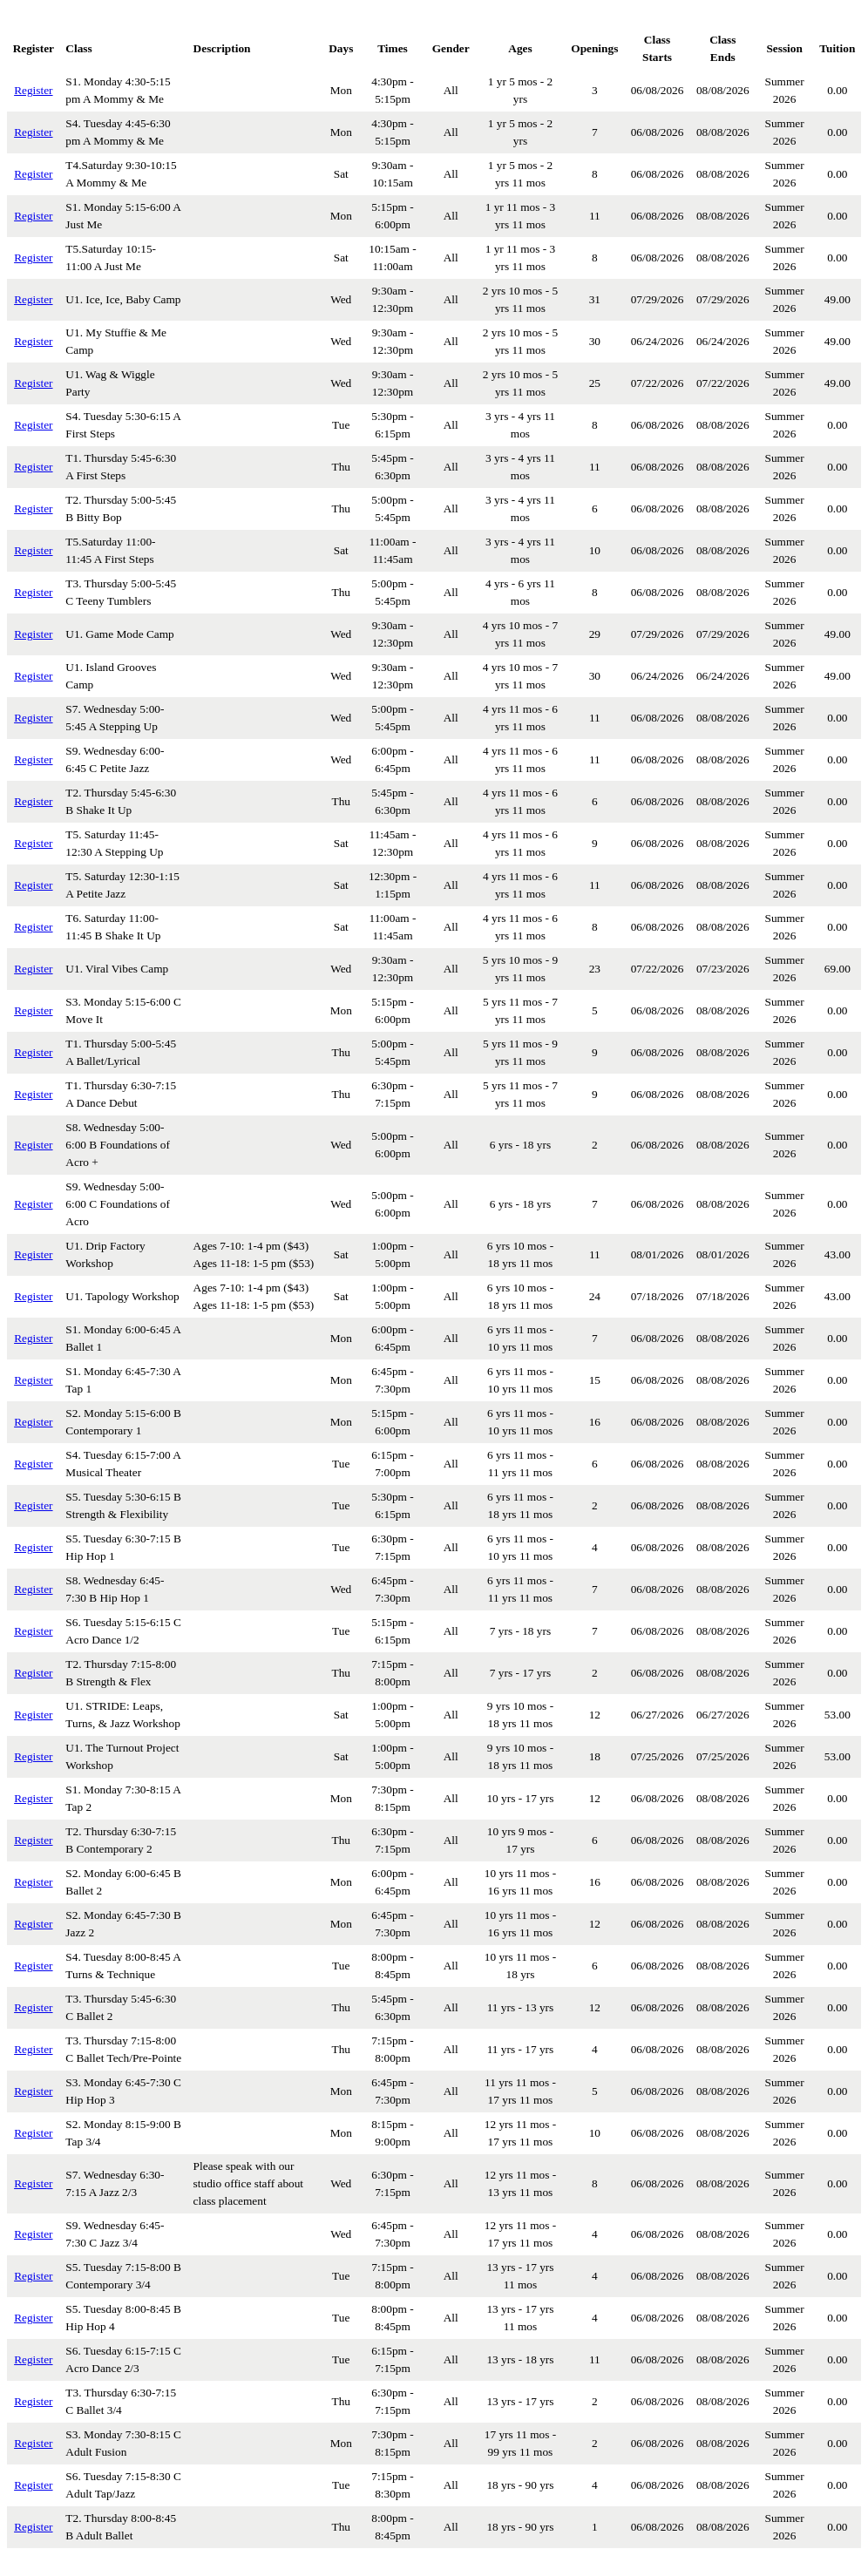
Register (33, 90)
